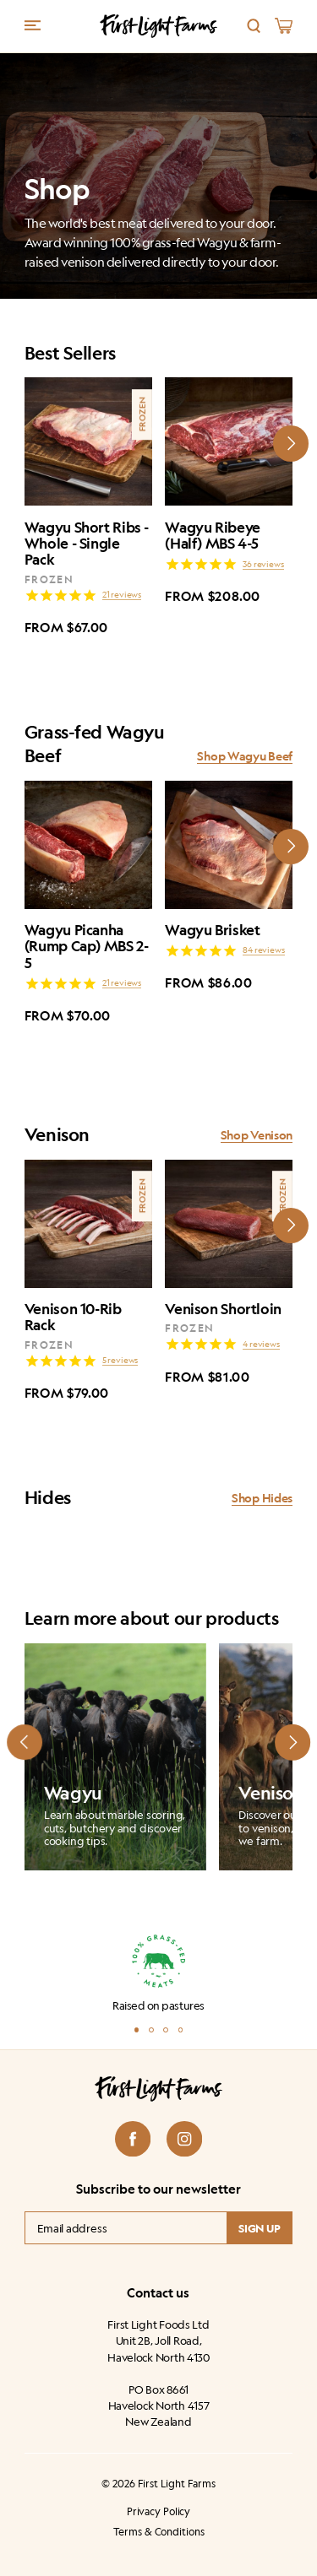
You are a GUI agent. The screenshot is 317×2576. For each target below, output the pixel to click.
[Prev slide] (24, 1742)
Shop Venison (257, 1135)
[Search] (254, 25)
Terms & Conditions (159, 2533)
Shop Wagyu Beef (244, 756)
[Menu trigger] (33, 25)
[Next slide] (291, 443)
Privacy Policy (158, 2512)
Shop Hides (262, 1498)
